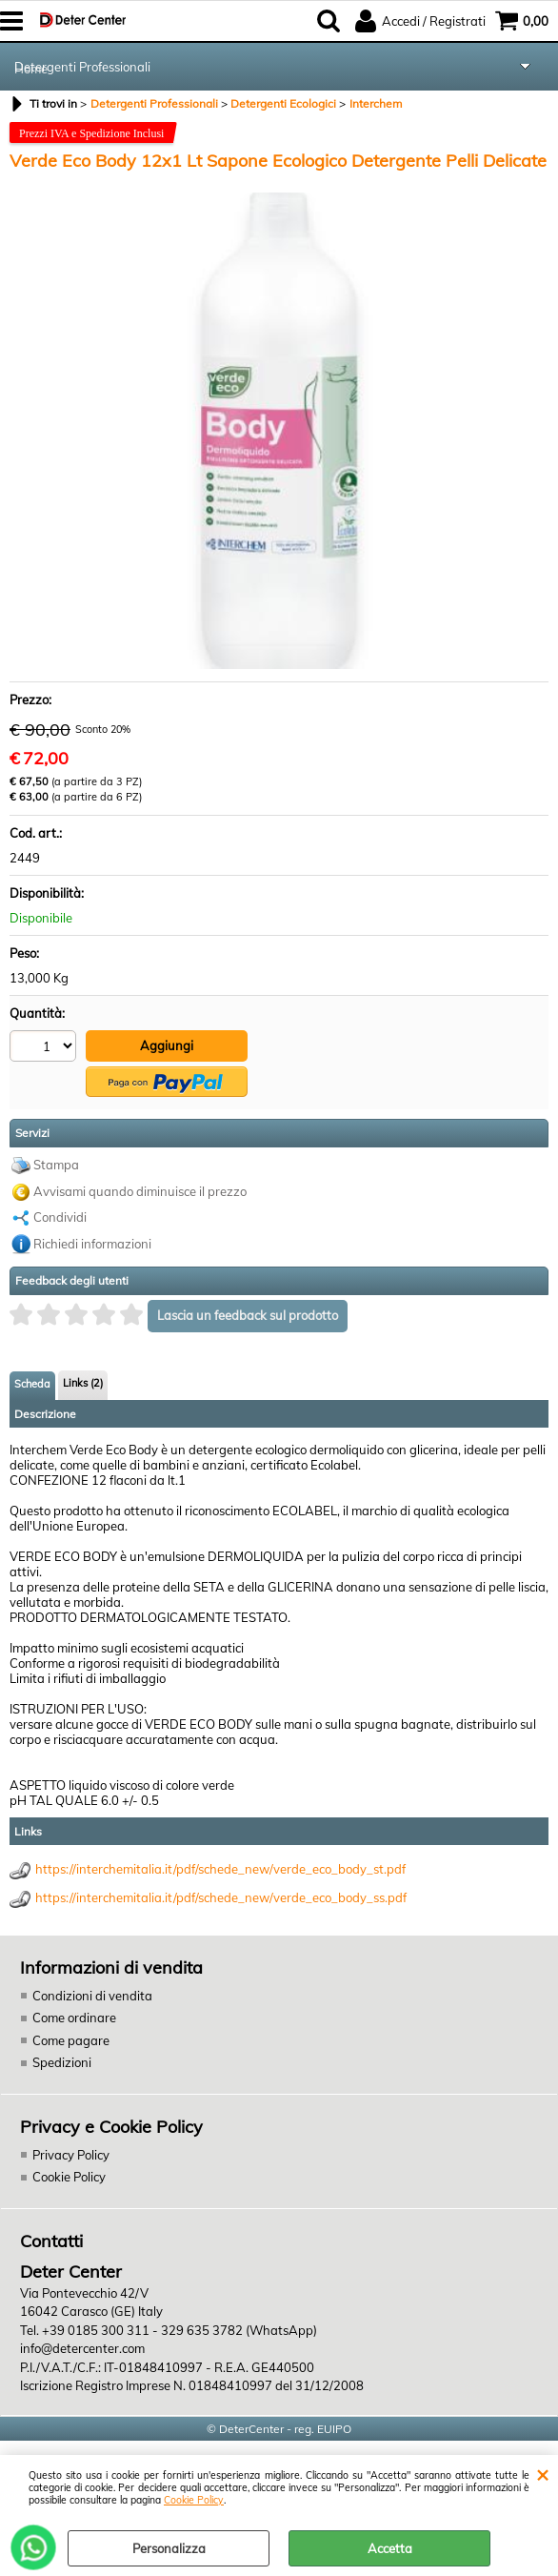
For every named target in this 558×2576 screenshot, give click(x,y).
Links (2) (83, 1382)
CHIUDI (542, 2474)
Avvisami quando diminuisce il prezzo (140, 1191)
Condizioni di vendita (92, 1995)
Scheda (32, 1383)
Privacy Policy (71, 2154)
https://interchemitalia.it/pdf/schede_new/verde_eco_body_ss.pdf (221, 1897)
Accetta (390, 2548)
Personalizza (169, 2548)
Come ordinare (74, 2017)
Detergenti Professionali (82, 66)
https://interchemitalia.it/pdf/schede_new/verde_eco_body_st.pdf (220, 1868)
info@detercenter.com (82, 2348)
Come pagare (71, 2040)
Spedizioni (61, 2062)
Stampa (56, 1164)
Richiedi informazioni (92, 1243)
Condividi (60, 1217)
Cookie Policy (194, 2500)
